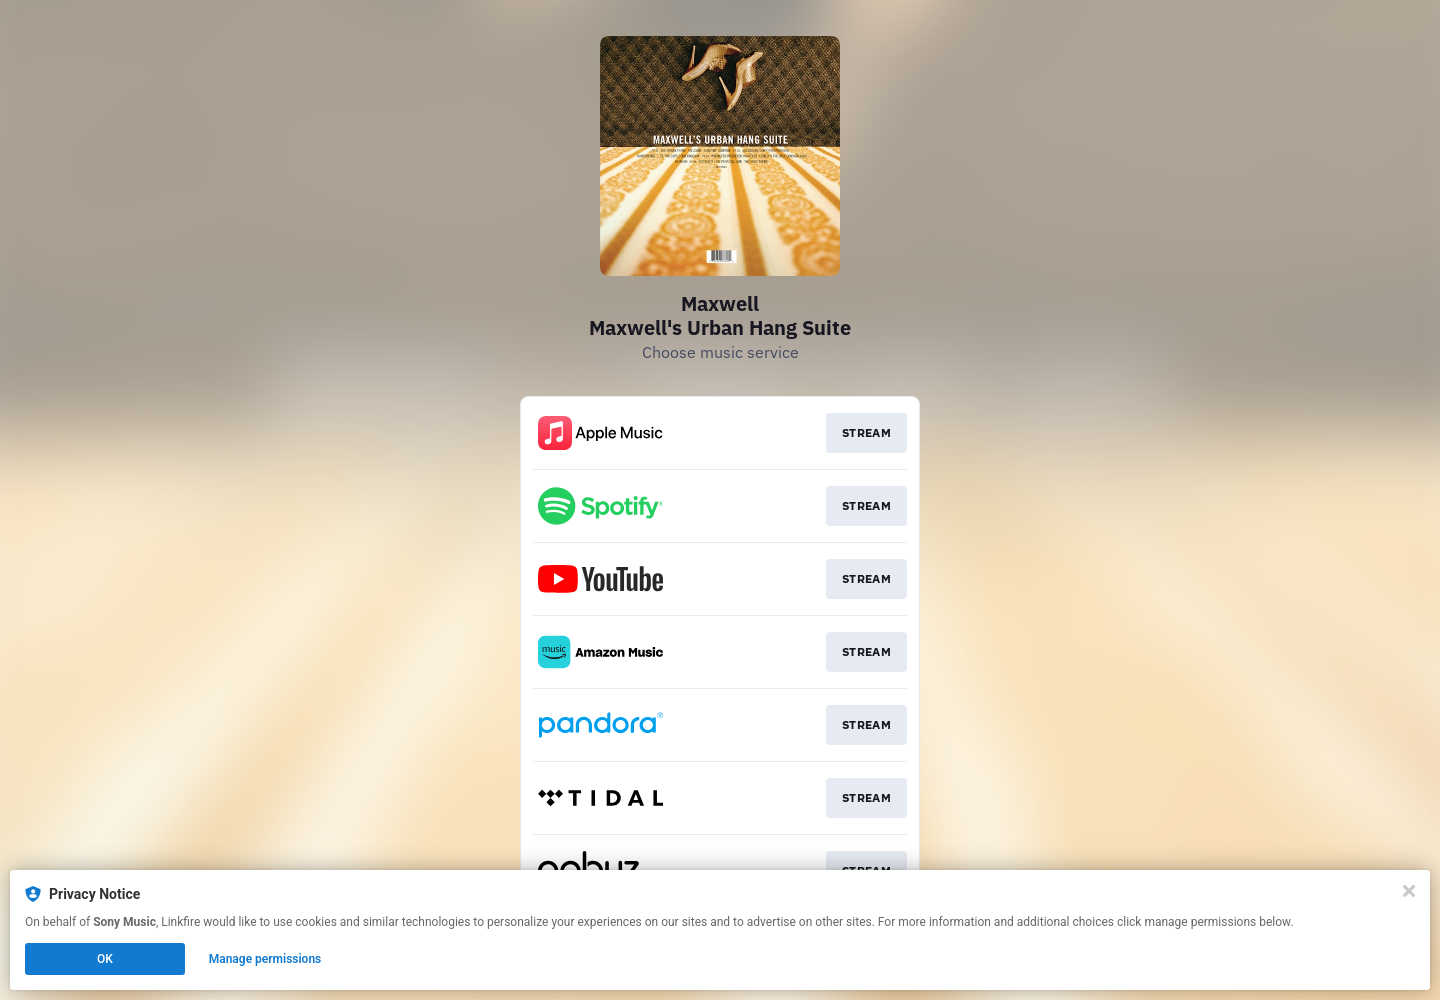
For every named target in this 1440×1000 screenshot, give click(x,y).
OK (105, 959)
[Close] (1409, 891)
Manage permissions (265, 959)
